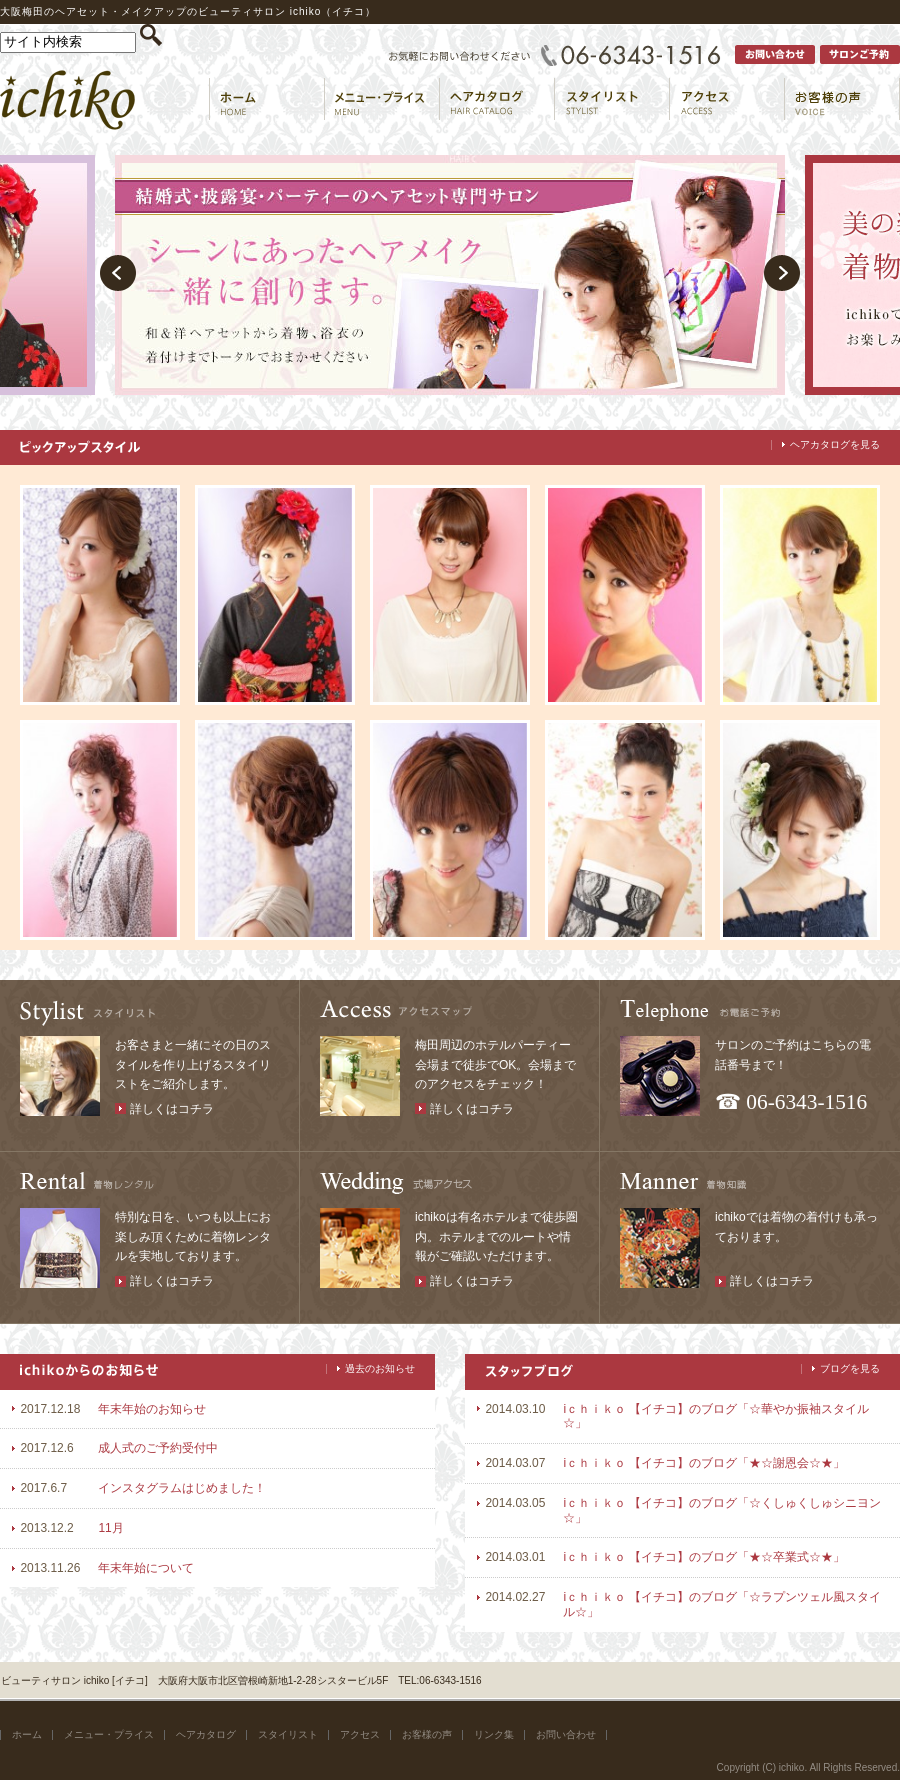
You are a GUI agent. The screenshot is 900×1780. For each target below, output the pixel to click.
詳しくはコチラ (172, 1109)
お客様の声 (427, 1734)
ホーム (27, 1734)
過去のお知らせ (380, 1368)
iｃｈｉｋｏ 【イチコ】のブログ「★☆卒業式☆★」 (704, 1557)
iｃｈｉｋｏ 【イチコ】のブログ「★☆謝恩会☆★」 (704, 1463)
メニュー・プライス (109, 1734)
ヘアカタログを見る (835, 444)
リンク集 (494, 1734)
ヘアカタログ (206, 1734)
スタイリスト (288, 1734)
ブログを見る (850, 1368)
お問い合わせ (566, 1734)
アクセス (360, 1734)
